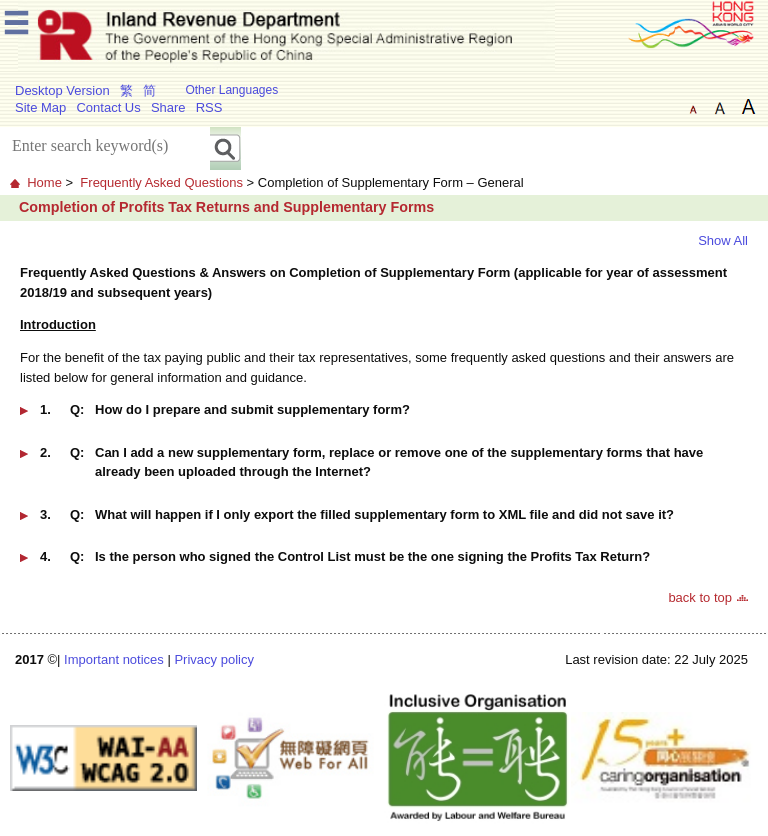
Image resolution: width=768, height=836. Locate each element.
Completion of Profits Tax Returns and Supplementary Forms (226, 207)
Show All (723, 240)
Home (44, 182)
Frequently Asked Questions (161, 182)
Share (168, 107)
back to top (700, 597)
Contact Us (108, 107)
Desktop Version (62, 90)
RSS (209, 107)
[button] (384, 416)
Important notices (114, 659)
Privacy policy (213, 659)
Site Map (40, 107)
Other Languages (231, 90)
